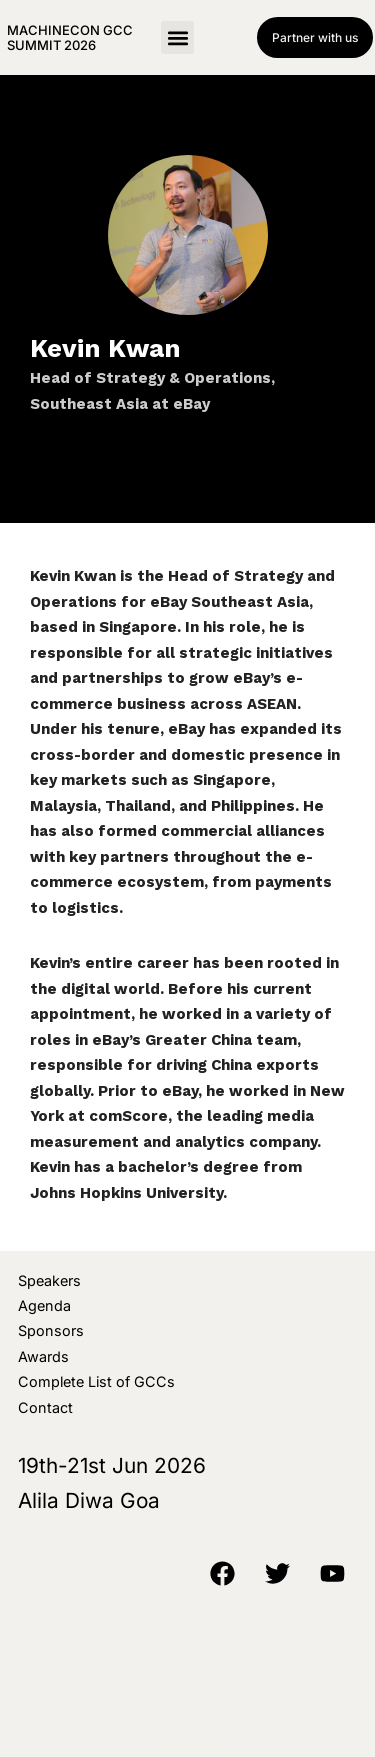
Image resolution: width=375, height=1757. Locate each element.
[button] (177, 37)
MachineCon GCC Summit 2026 (70, 37)
